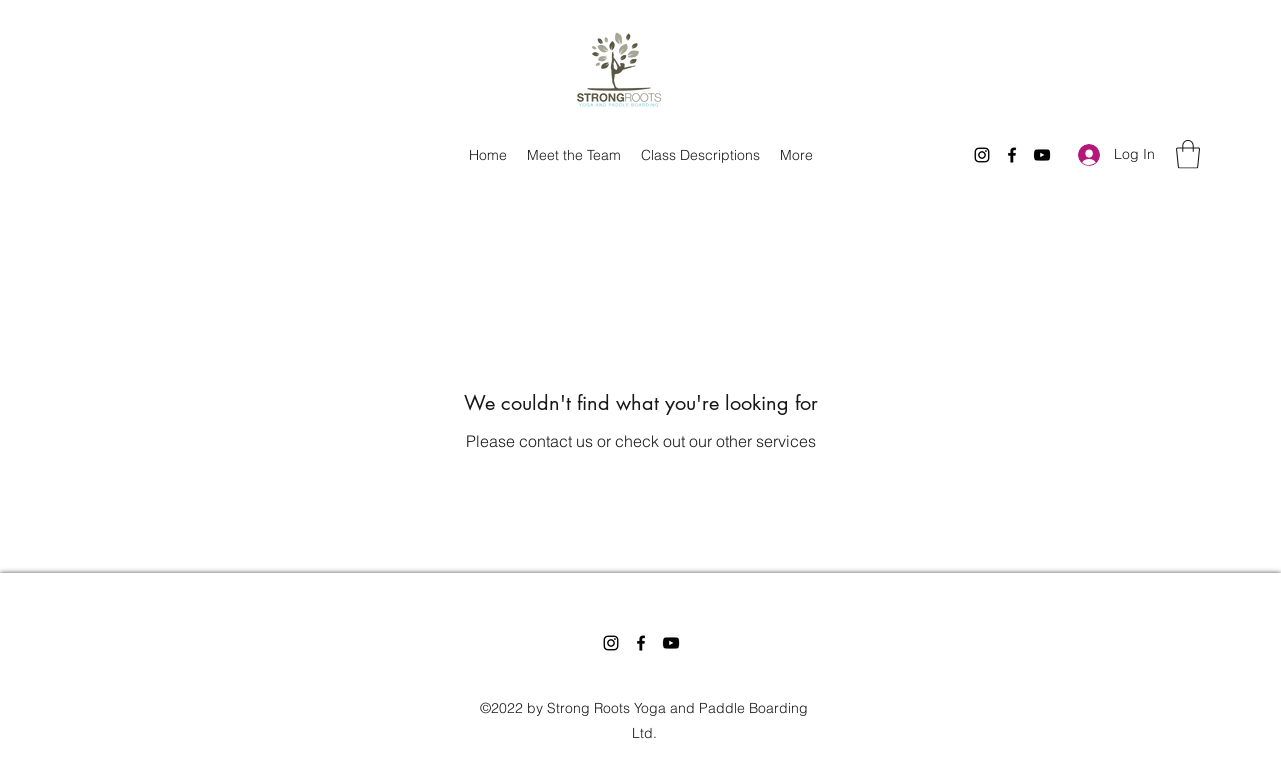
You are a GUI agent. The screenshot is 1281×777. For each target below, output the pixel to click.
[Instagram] (982, 155)
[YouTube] (1042, 155)
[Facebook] (1012, 155)
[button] (1188, 154)
